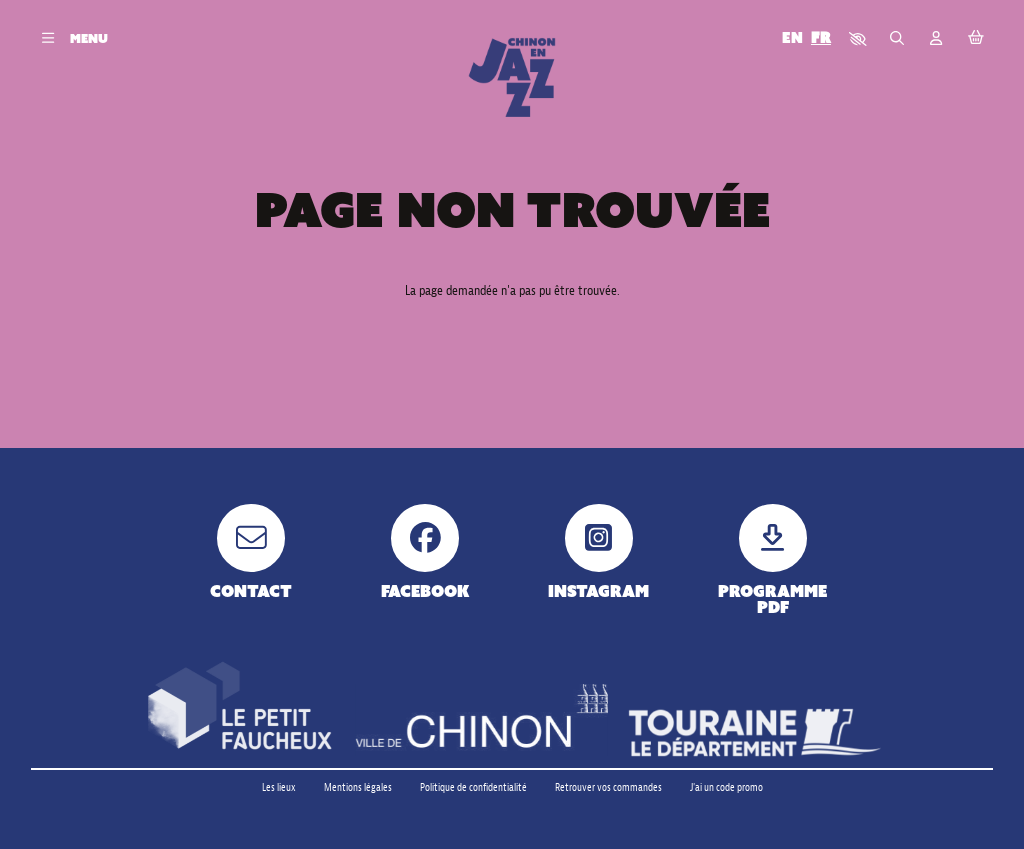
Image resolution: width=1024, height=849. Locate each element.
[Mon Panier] (975, 38)
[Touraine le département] (755, 733)
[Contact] (251, 551)
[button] (858, 38)
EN (792, 38)
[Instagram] (598, 551)
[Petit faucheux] (239, 707)
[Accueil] (512, 77)
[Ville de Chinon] (482, 720)
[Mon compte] (936, 38)
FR (821, 38)
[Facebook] (425, 551)
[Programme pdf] (772, 560)
